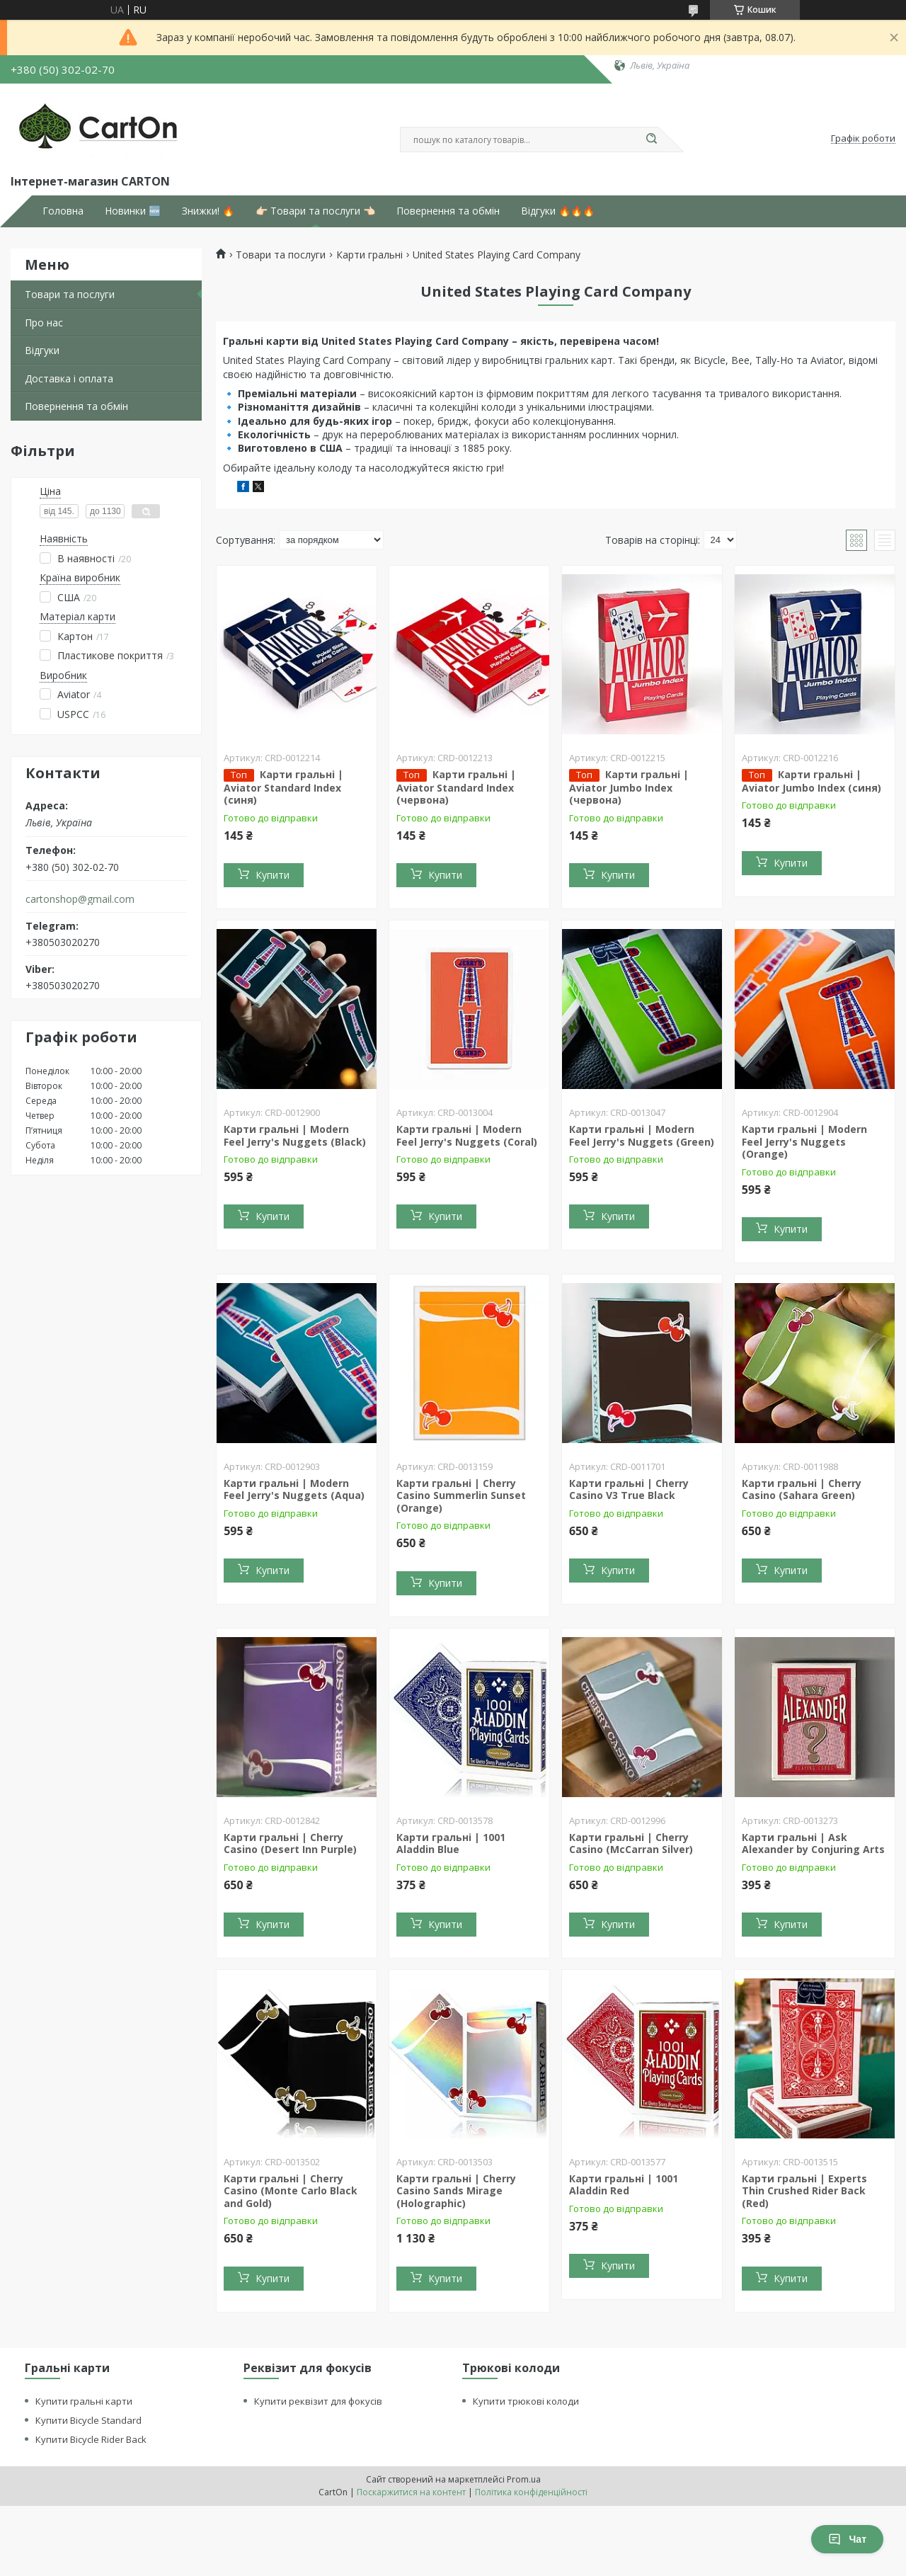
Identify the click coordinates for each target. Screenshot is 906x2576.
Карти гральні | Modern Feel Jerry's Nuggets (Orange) (804, 1141)
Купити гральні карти (83, 2401)
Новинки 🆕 (133, 211)
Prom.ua (524, 2479)
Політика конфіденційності (531, 2492)
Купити (272, 875)
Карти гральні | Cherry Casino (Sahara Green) (801, 1489)
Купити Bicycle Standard (88, 2420)
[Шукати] (651, 139)
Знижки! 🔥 (208, 211)
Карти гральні (369, 255)
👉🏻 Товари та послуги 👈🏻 (315, 211)
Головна (63, 211)
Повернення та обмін (448, 211)
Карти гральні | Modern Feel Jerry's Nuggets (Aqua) (294, 1489)
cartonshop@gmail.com (79, 899)
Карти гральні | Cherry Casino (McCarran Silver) (631, 1843)
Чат (847, 2539)
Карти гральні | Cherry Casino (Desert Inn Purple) (290, 1843)
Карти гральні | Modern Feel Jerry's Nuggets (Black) (295, 1135)
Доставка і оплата (69, 378)
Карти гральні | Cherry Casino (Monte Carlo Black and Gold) (290, 2191)
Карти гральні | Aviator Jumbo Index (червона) (629, 787)
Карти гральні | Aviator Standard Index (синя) (283, 787)
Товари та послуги (70, 294)
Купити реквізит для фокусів (318, 2401)
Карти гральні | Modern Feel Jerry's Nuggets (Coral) (466, 1135)
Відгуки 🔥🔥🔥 (558, 211)
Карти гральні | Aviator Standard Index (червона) (456, 787)
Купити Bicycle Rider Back (91, 2439)
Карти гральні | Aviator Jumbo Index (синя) (811, 781)
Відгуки (42, 350)
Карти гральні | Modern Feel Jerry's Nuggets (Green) (641, 1135)
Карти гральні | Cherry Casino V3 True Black (629, 1489)
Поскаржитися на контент (411, 2492)
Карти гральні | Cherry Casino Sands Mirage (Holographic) (456, 2191)
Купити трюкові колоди (526, 2401)
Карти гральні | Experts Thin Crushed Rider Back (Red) (804, 2191)
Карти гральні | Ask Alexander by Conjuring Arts (813, 1843)
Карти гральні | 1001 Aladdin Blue (450, 1843)
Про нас (44, 322)
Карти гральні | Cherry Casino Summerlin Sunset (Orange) (461, 1495)
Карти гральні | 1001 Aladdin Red (623, 2185)
